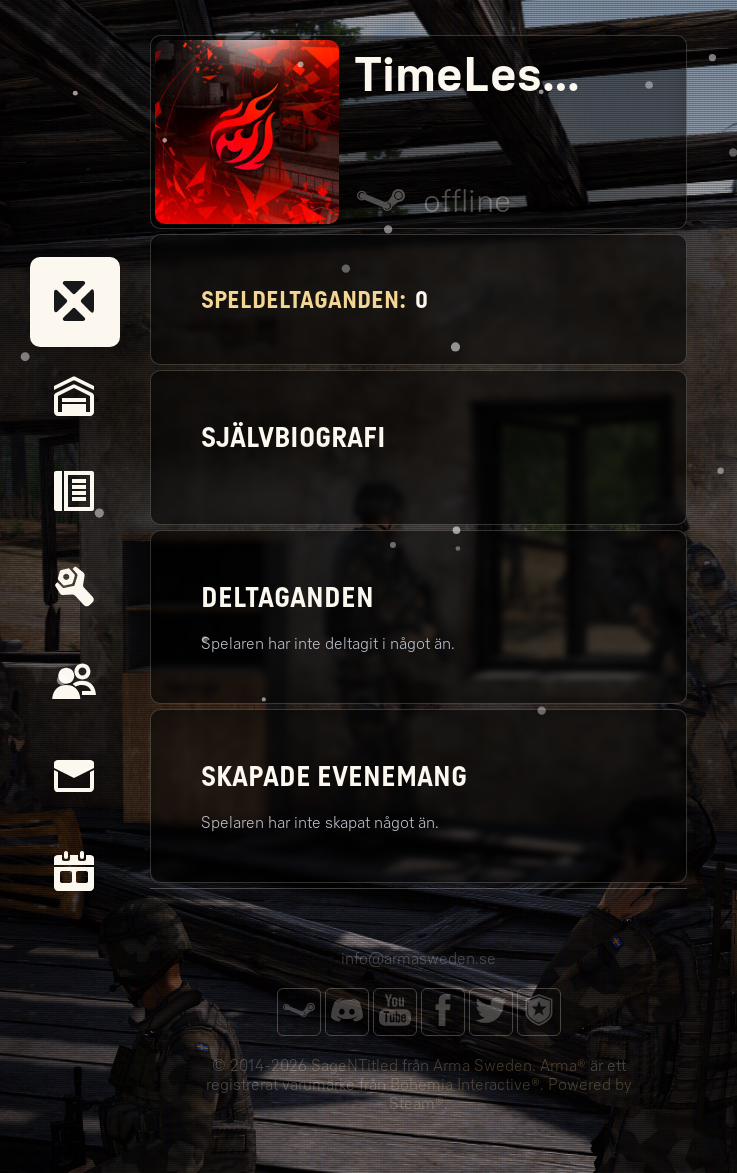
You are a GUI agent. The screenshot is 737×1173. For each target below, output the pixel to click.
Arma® (563, 1065)
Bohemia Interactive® (465, 1084)
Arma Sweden (482, 1065)
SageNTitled (354, 1065)
